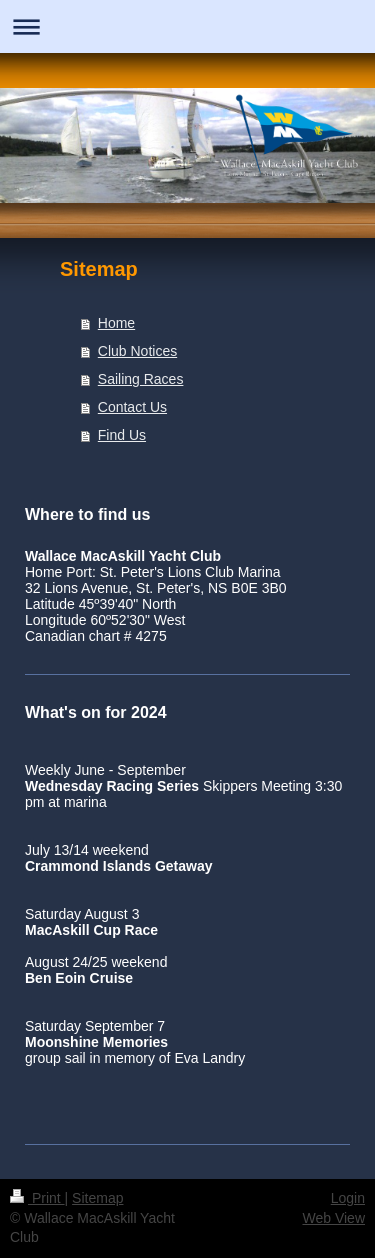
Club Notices (137, 351)
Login (348, 1198)
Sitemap (97, 1198)
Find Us (122, 435)
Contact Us (132, 407)
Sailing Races (141, 379)
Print (37, 1198)
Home (116, 323)
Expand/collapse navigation (187, 26)
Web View (333, 1218)
